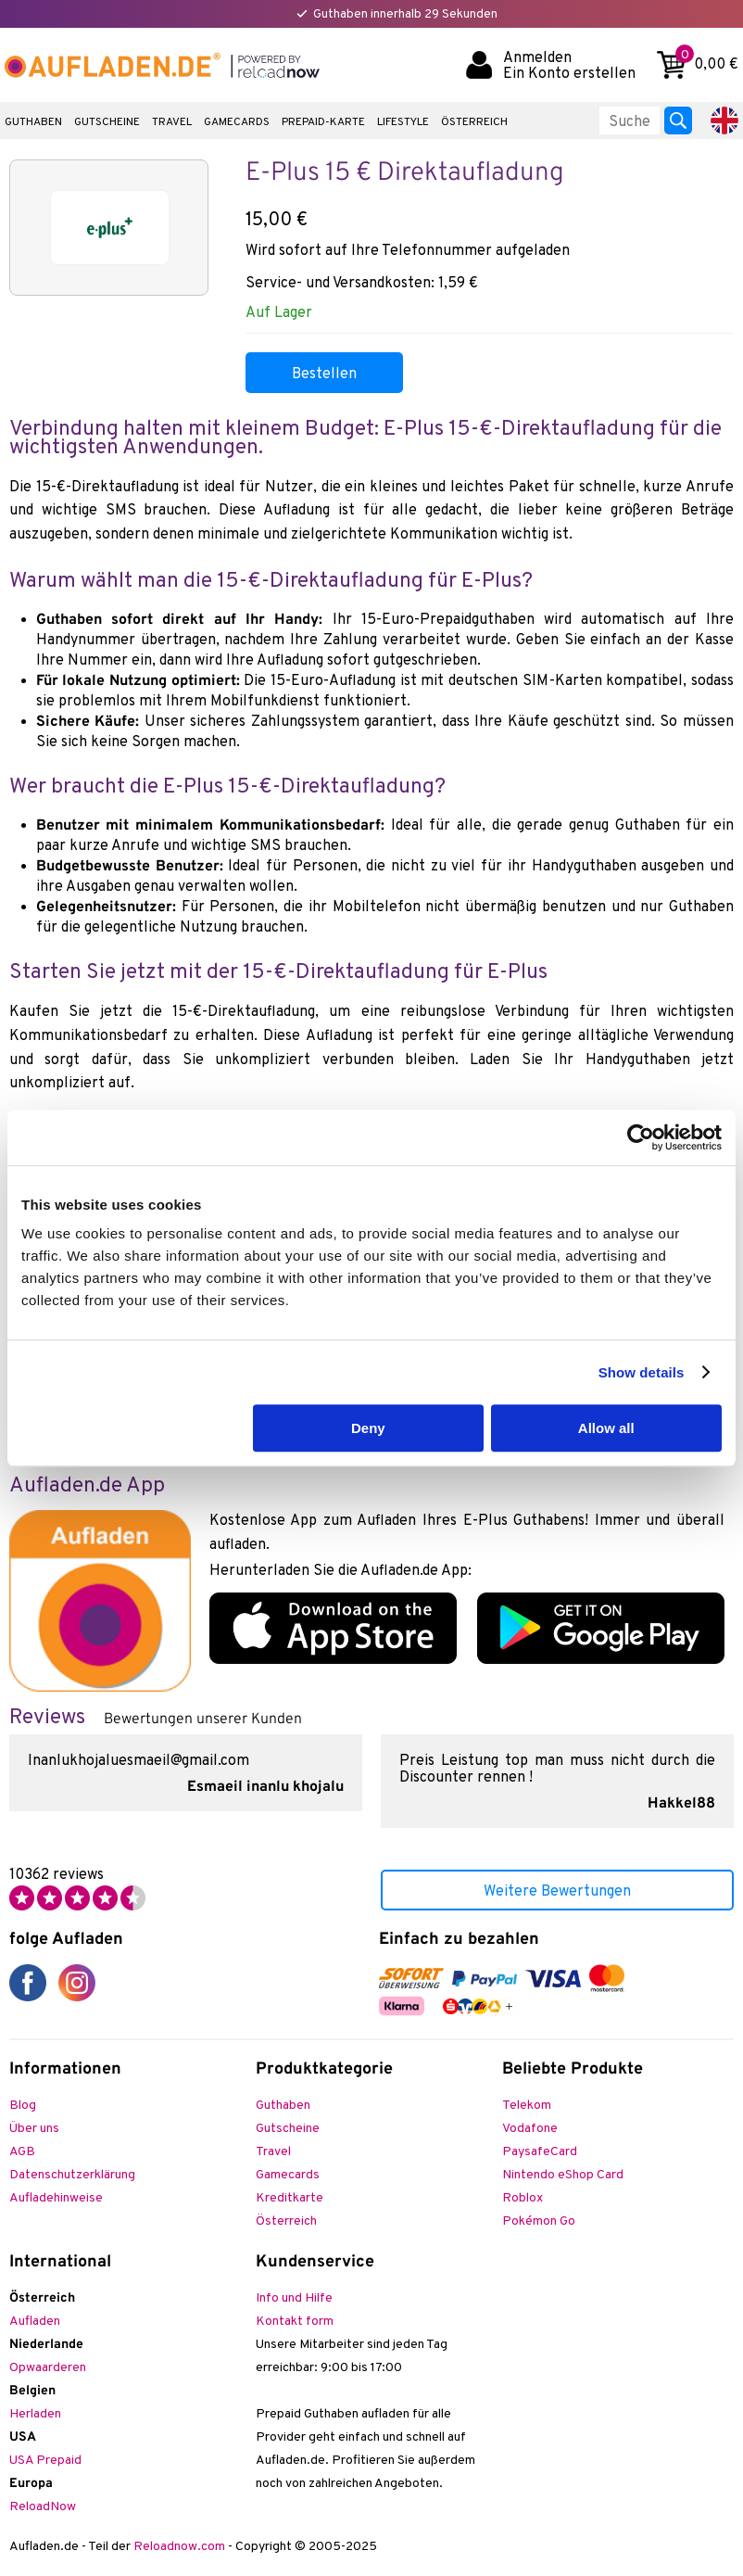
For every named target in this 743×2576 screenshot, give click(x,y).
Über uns (34, 2129)
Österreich (474, 122)
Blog (22, 2105)
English (724, 120)
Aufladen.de (111, 64)
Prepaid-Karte (323, 122)
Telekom (526, 2105)
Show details (641, 1372)
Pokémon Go (538, 2221)
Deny (368, 1428)
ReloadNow (42, 2507)
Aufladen (34, 2321)
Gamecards (237, 122)
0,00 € (706, 62)
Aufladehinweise (56, 2198)
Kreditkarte (289, 2198)
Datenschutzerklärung (72, 2175)
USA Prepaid (45, 2460)
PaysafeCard (539, 2152)
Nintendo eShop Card (562, 2175)
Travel (172, 122)
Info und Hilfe (294, 2298)
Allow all (606, 1428)
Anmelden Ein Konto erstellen (569, 65)
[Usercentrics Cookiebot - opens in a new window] (641, 1137)
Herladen (35, 2414)
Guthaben (33, 122)
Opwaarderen (47, 2368)
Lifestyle (403, 122)
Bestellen (324, 374)
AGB (22, 2152)
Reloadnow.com (179, 2547)
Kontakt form (295, 2321)
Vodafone (530, 2129)
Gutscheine (107, 122)
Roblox (522, 2198)
